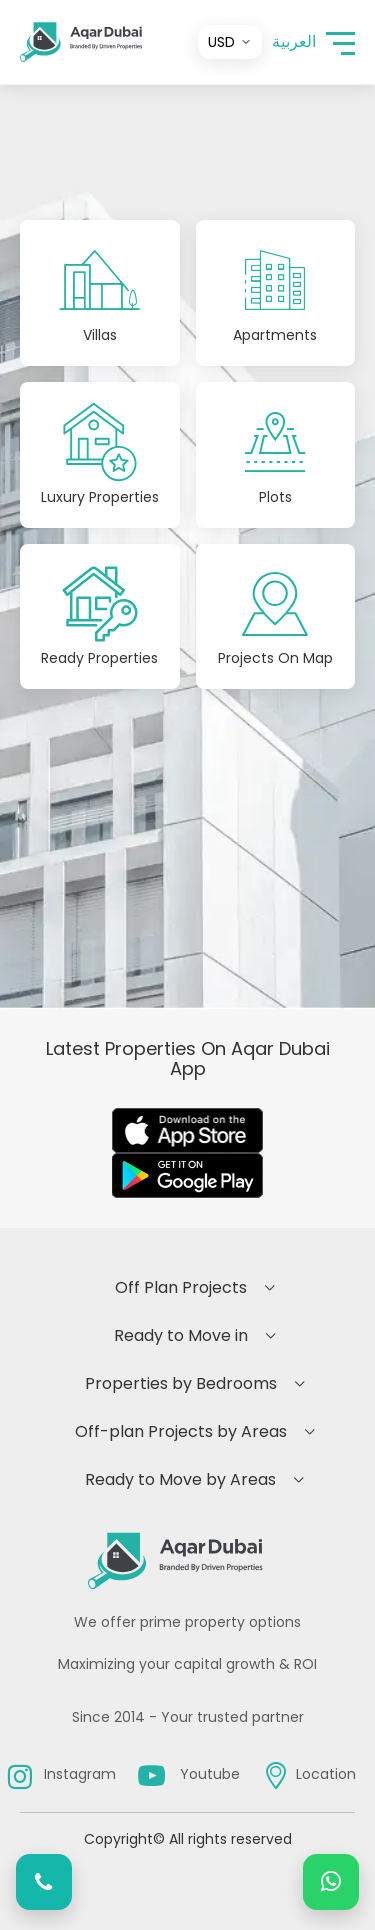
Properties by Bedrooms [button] (181, 1383)
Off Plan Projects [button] (181, 1287)
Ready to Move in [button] (181, 1335)
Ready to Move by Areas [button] (180, 1479)
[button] (340, 42)
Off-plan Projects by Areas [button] (181, 1431)
